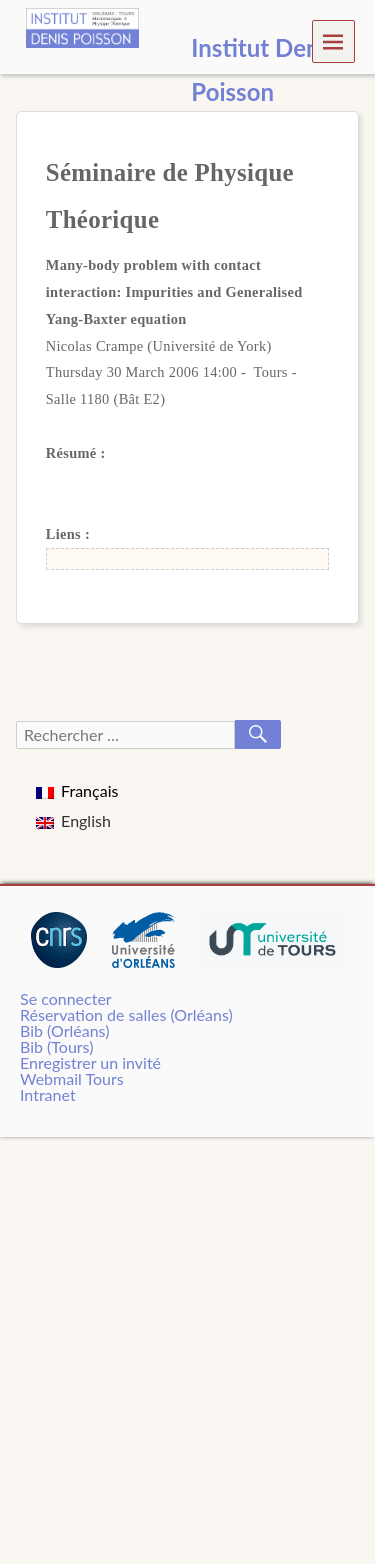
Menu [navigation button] (333, 40)
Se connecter (66, 998)
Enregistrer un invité (90, 1062)
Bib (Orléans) (64, 1030)
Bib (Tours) (56, 1046)
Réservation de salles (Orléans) (126, 1014)
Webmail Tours (72, 1078)
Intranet (48, 1094)
